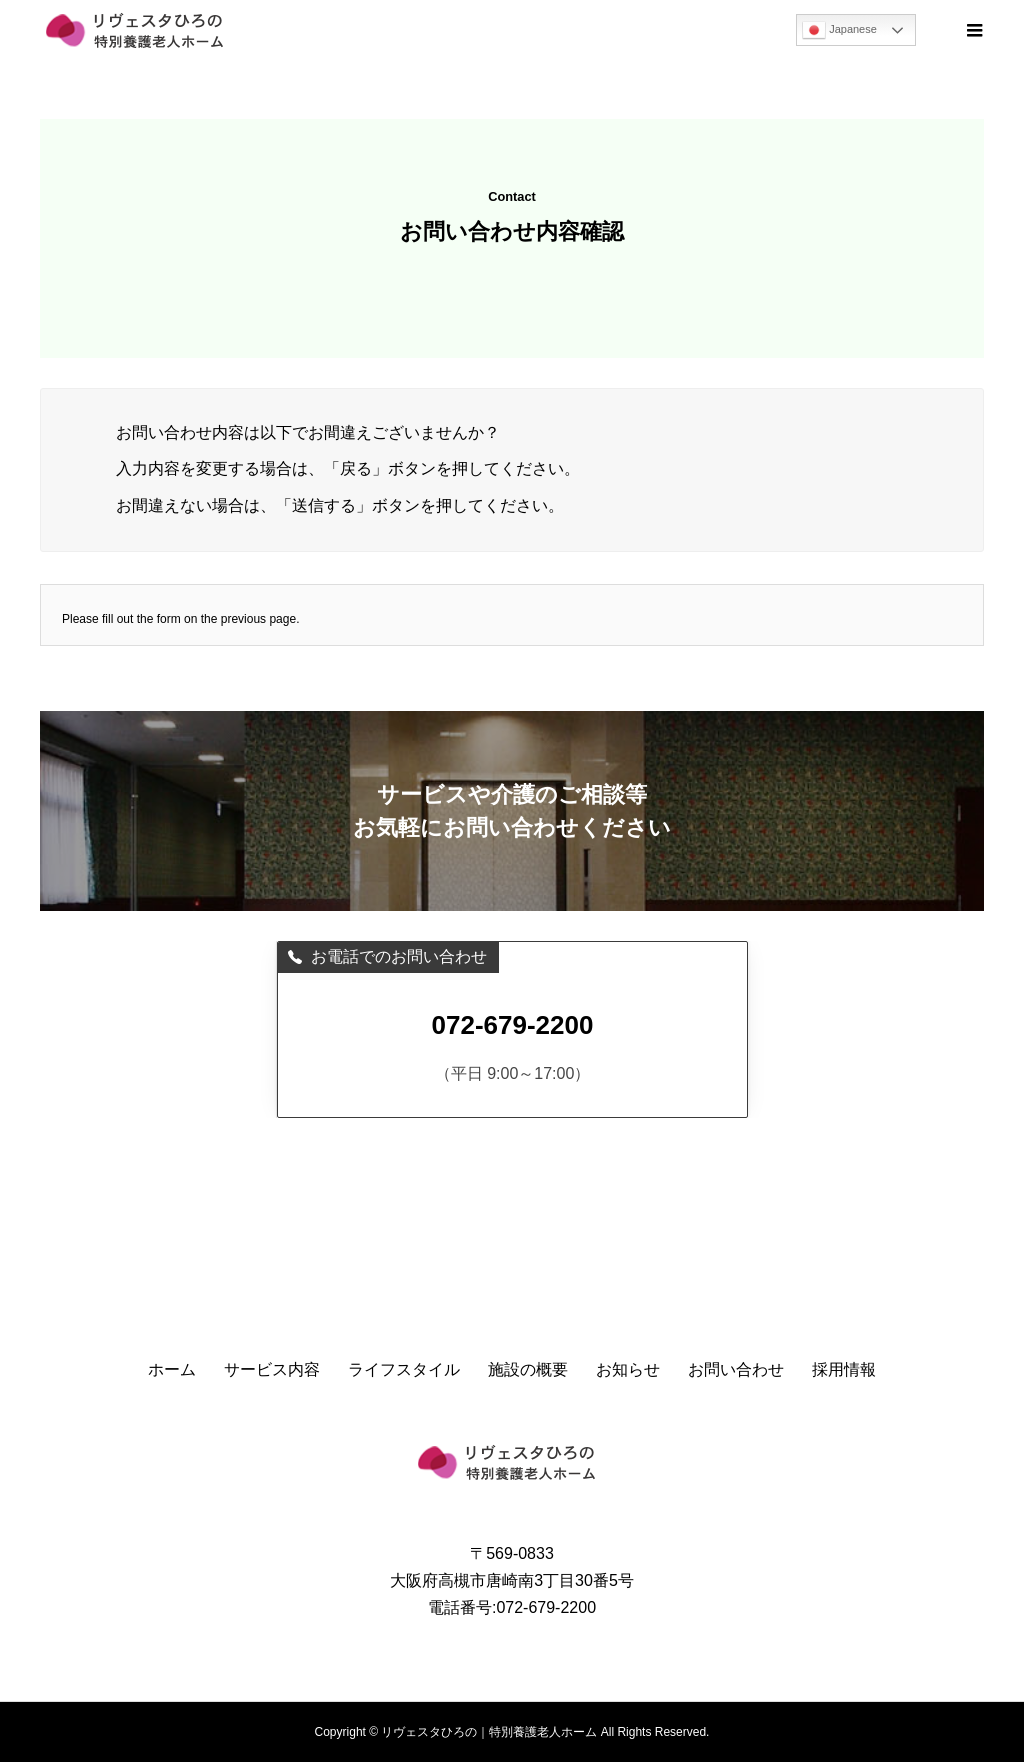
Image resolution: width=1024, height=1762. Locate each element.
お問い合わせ (736, 1369)
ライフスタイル (404, 1369)
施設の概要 (528, 1369)
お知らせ (628, 1369)
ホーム (172, 1369)
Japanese (839, 30)
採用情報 (844, 1369)
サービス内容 (272, 1369)
